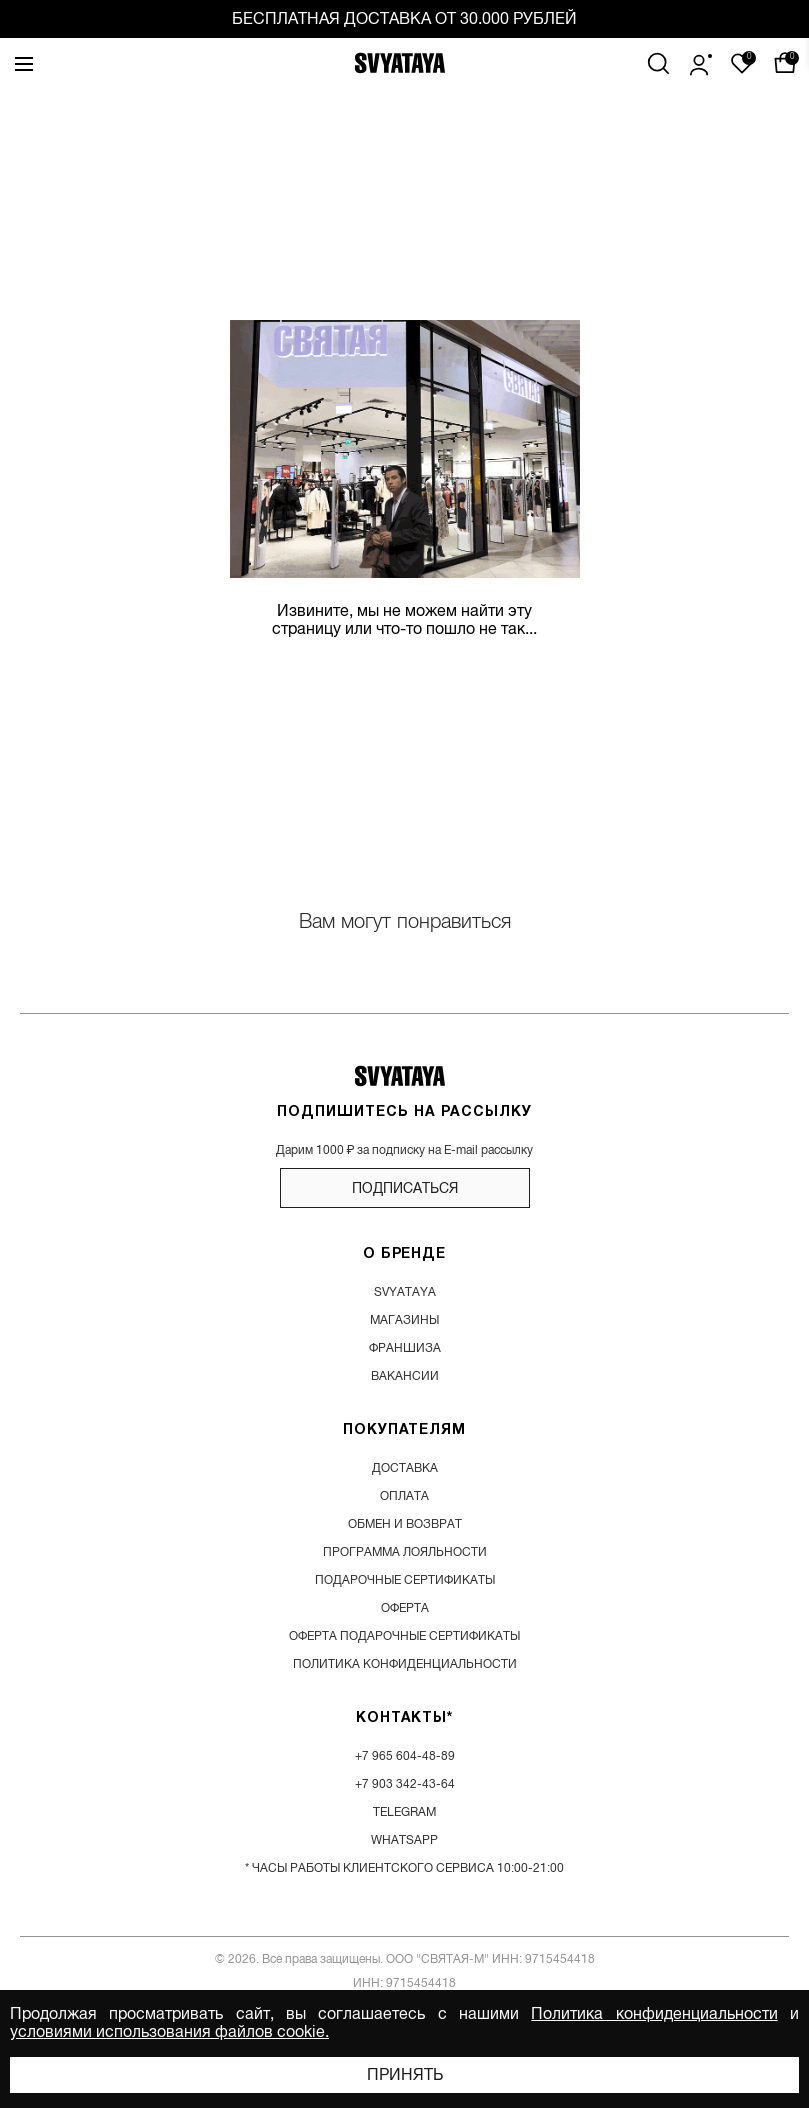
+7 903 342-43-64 (405, 1784)
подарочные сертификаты (405, 1580)
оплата (404, 1496)
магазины (404, 1320)
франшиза (405, 1348)
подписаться (405, 1188)
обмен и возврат (405, 1524)
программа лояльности (405, 1552)
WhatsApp (404, 1840)
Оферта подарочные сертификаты (404, 1636)
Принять (405, 2075)
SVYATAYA (405, 1292)
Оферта (405, 1608)
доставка (405, 1468)
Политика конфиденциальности (654, 2014)
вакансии (405, 1376)
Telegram (404, 1812)
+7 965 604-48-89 (405, 1756)
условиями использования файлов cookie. (169, 2032)
